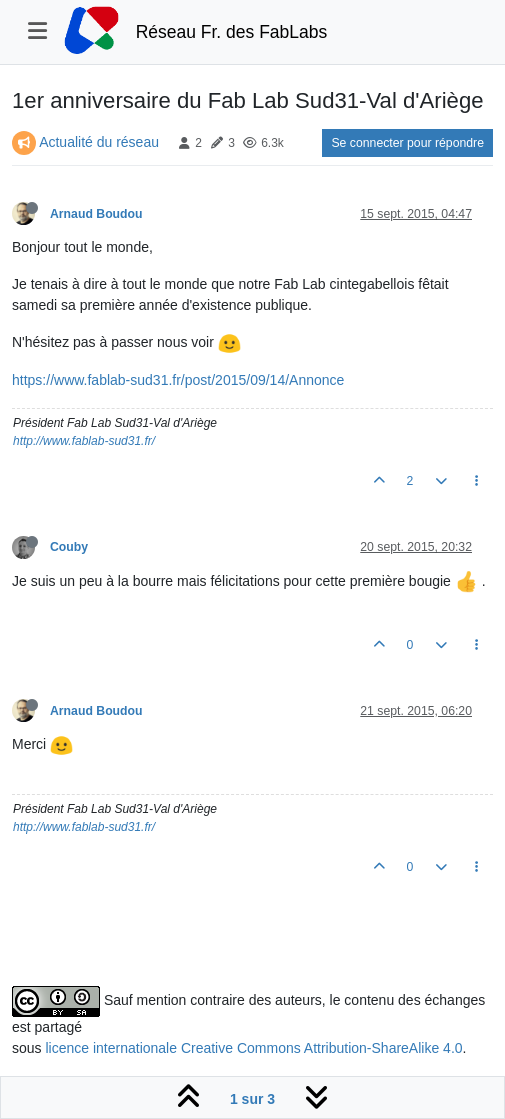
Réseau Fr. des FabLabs (232, 32)
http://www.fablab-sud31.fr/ (84, 441)
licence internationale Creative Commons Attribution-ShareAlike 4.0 (253, 1048)
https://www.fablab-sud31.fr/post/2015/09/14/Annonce (178, 380)
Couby (69, 547)
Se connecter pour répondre (407, 143)
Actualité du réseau (99, 142)
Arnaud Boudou (96, 214)
